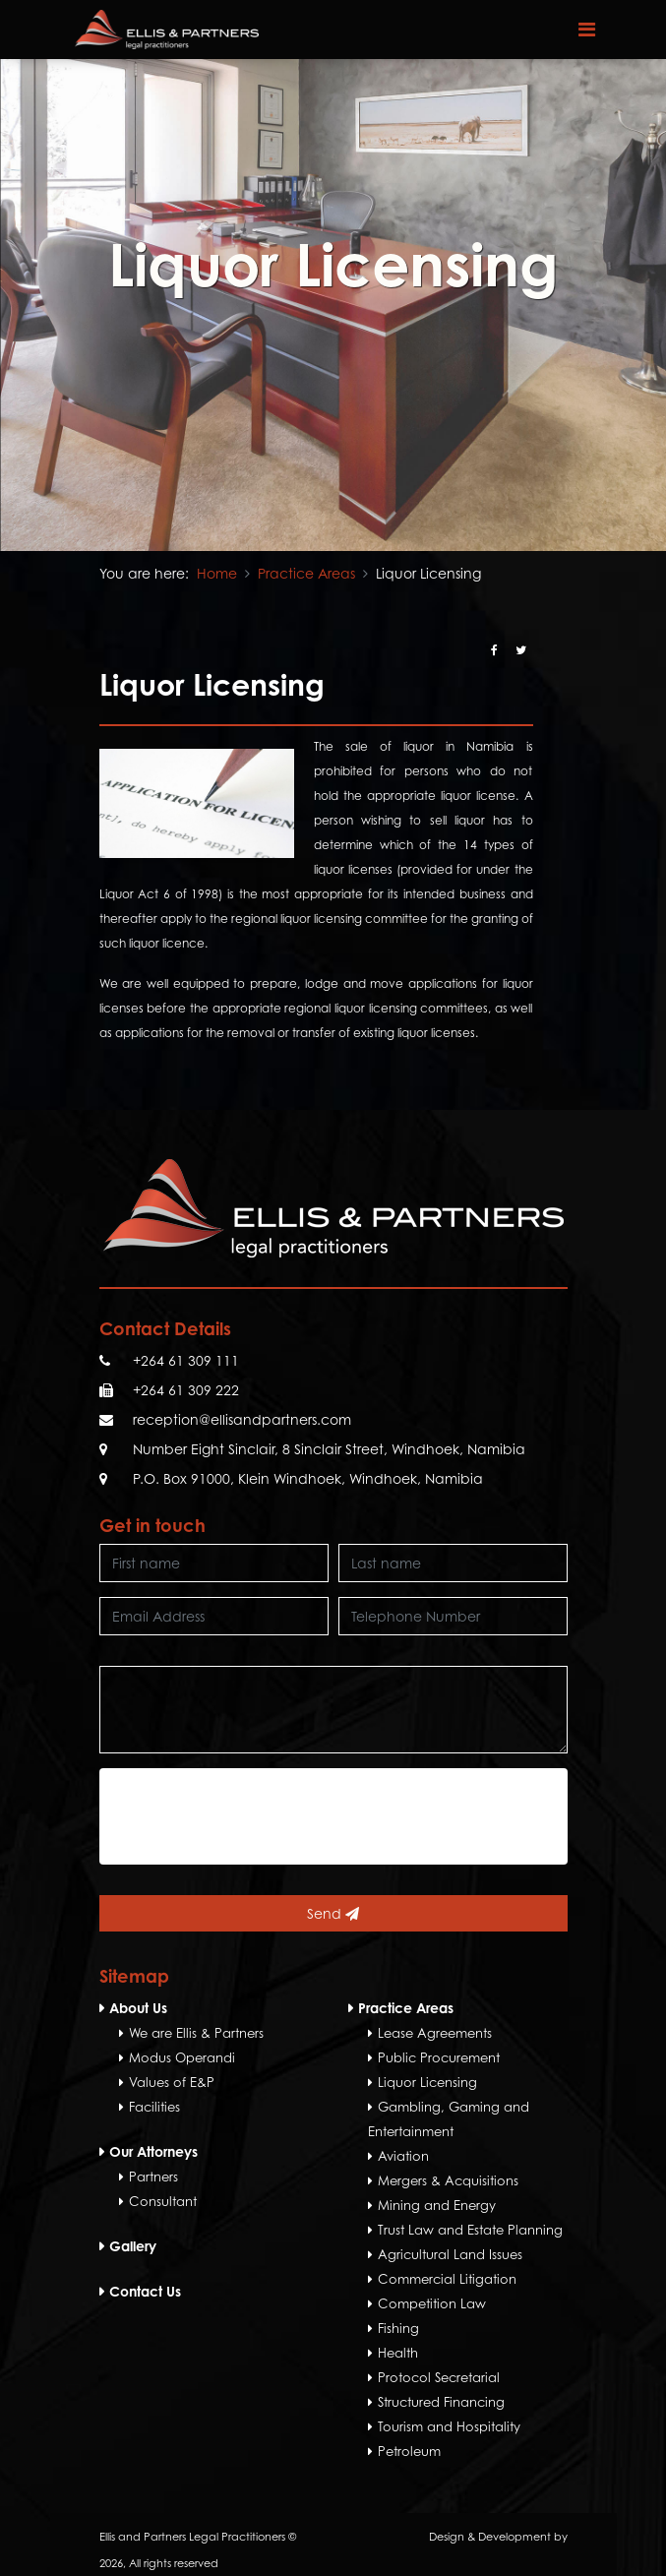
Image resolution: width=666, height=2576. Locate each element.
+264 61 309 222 (186, 1389)
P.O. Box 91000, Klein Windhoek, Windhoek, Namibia (308, 1478)
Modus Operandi (182, 2057)
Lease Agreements (435, 2033)
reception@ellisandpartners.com (242, 1419)
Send (333, 1913)
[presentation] (258, 1816)
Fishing (398, 2328)
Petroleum (409, 2451)
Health (398, 2353)
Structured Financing (441, 2402)
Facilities (154, 2107)
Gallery (132, 2246)
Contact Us (145, 2291)
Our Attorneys (153, 2151)
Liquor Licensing (427, 2082)
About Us (138, 2007)
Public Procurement (439, 2057)
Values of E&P (171, 2082)
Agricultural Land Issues (450, 2254)
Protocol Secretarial (439, 2377)
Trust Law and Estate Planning (470, 2230)
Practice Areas (306, 573)
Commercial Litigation (447, 2279)
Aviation (403, 2156)
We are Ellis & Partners (196, 2033)
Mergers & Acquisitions (448, 2180)
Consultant (163, 2201)
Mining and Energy (437, 2205)
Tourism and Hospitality (449, 2426)
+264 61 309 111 (186, 1360)
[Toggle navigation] (587, 29)
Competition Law (432, 2303)
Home (217, 573)
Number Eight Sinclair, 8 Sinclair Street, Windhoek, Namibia (329, 1449)
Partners (153, 2176)
